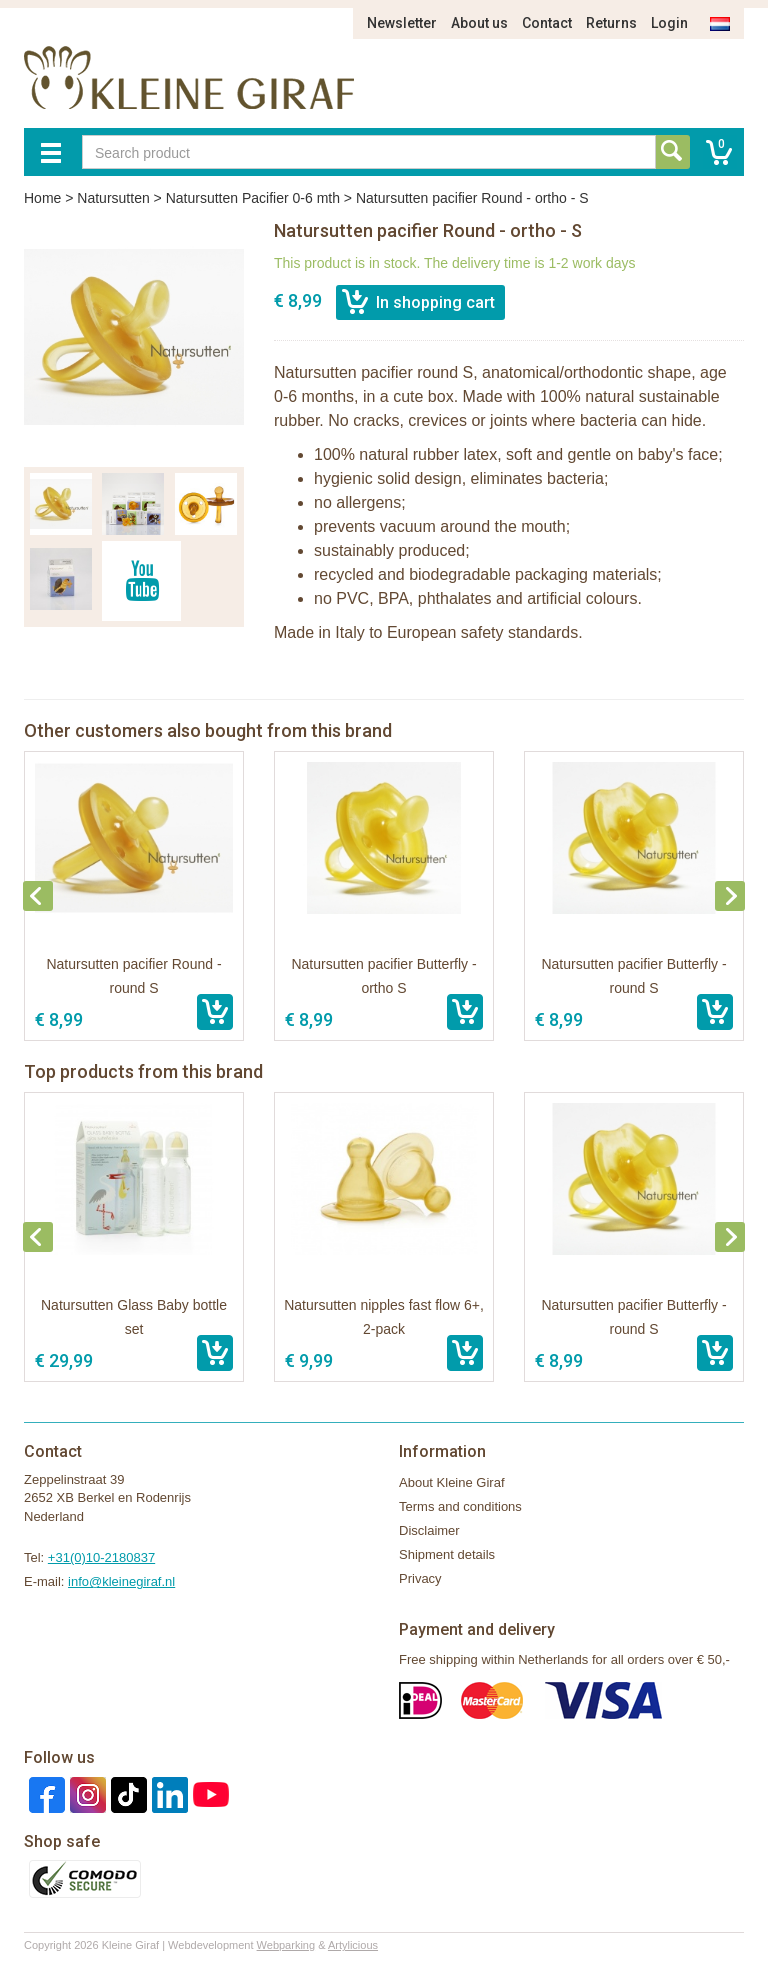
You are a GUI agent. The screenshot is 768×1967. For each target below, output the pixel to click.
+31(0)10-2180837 (101, 1557)
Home (42, 198)
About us (479, 23)
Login (669, 23)
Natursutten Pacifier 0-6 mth (253, 198)
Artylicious (353, 1945)
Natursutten (113, 198)
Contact (547, 23)
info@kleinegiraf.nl (121, 1581)
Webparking (286, 1945)
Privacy (420, 1578)
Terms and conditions (460, 1506)
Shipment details (447, 1554)
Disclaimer (429, 1530)
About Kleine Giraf (452, 1482)
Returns (611, 23)
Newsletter (402, 23)
